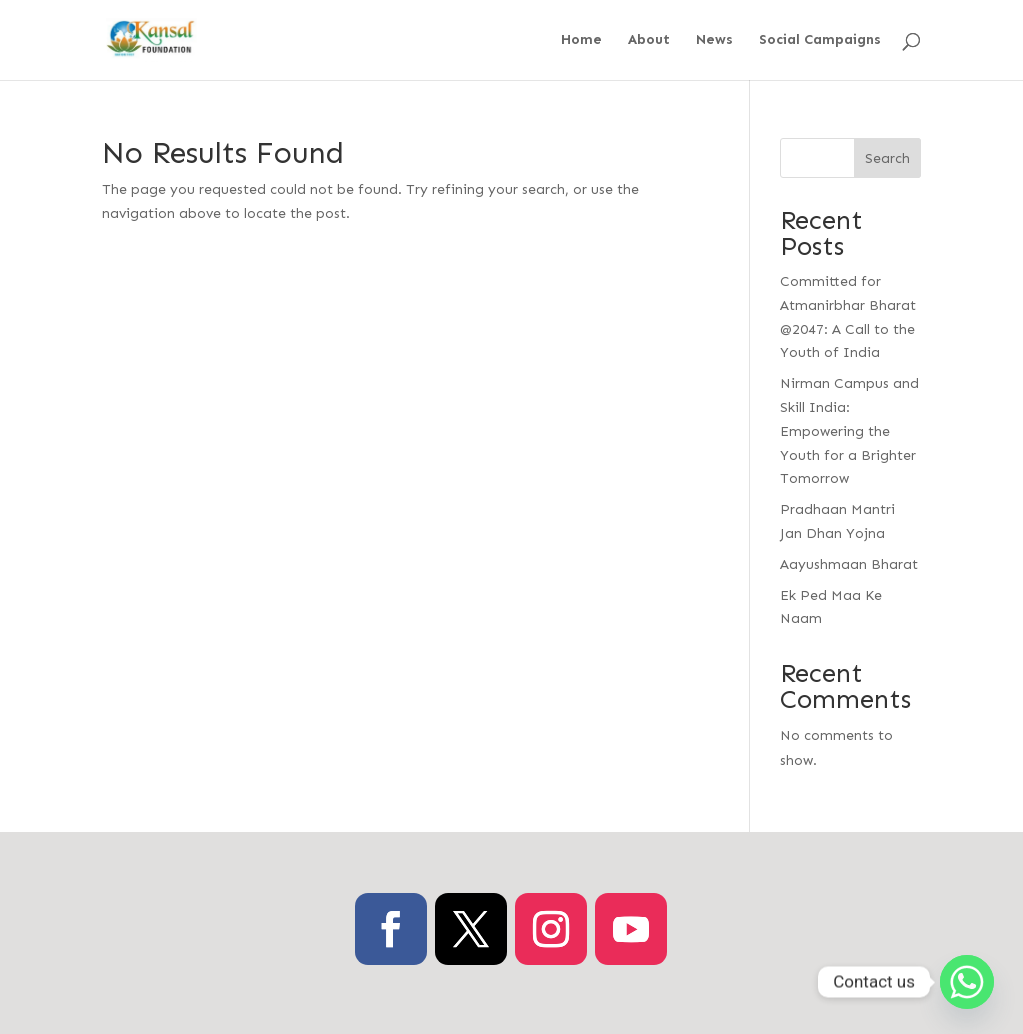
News (714, 40)
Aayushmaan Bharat (849, 564)
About (649, 40)
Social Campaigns (820, 40)
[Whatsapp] (967, 982)
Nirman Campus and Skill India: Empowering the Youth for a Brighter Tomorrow (849, 431)
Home (581, 40)
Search (887, 158)
